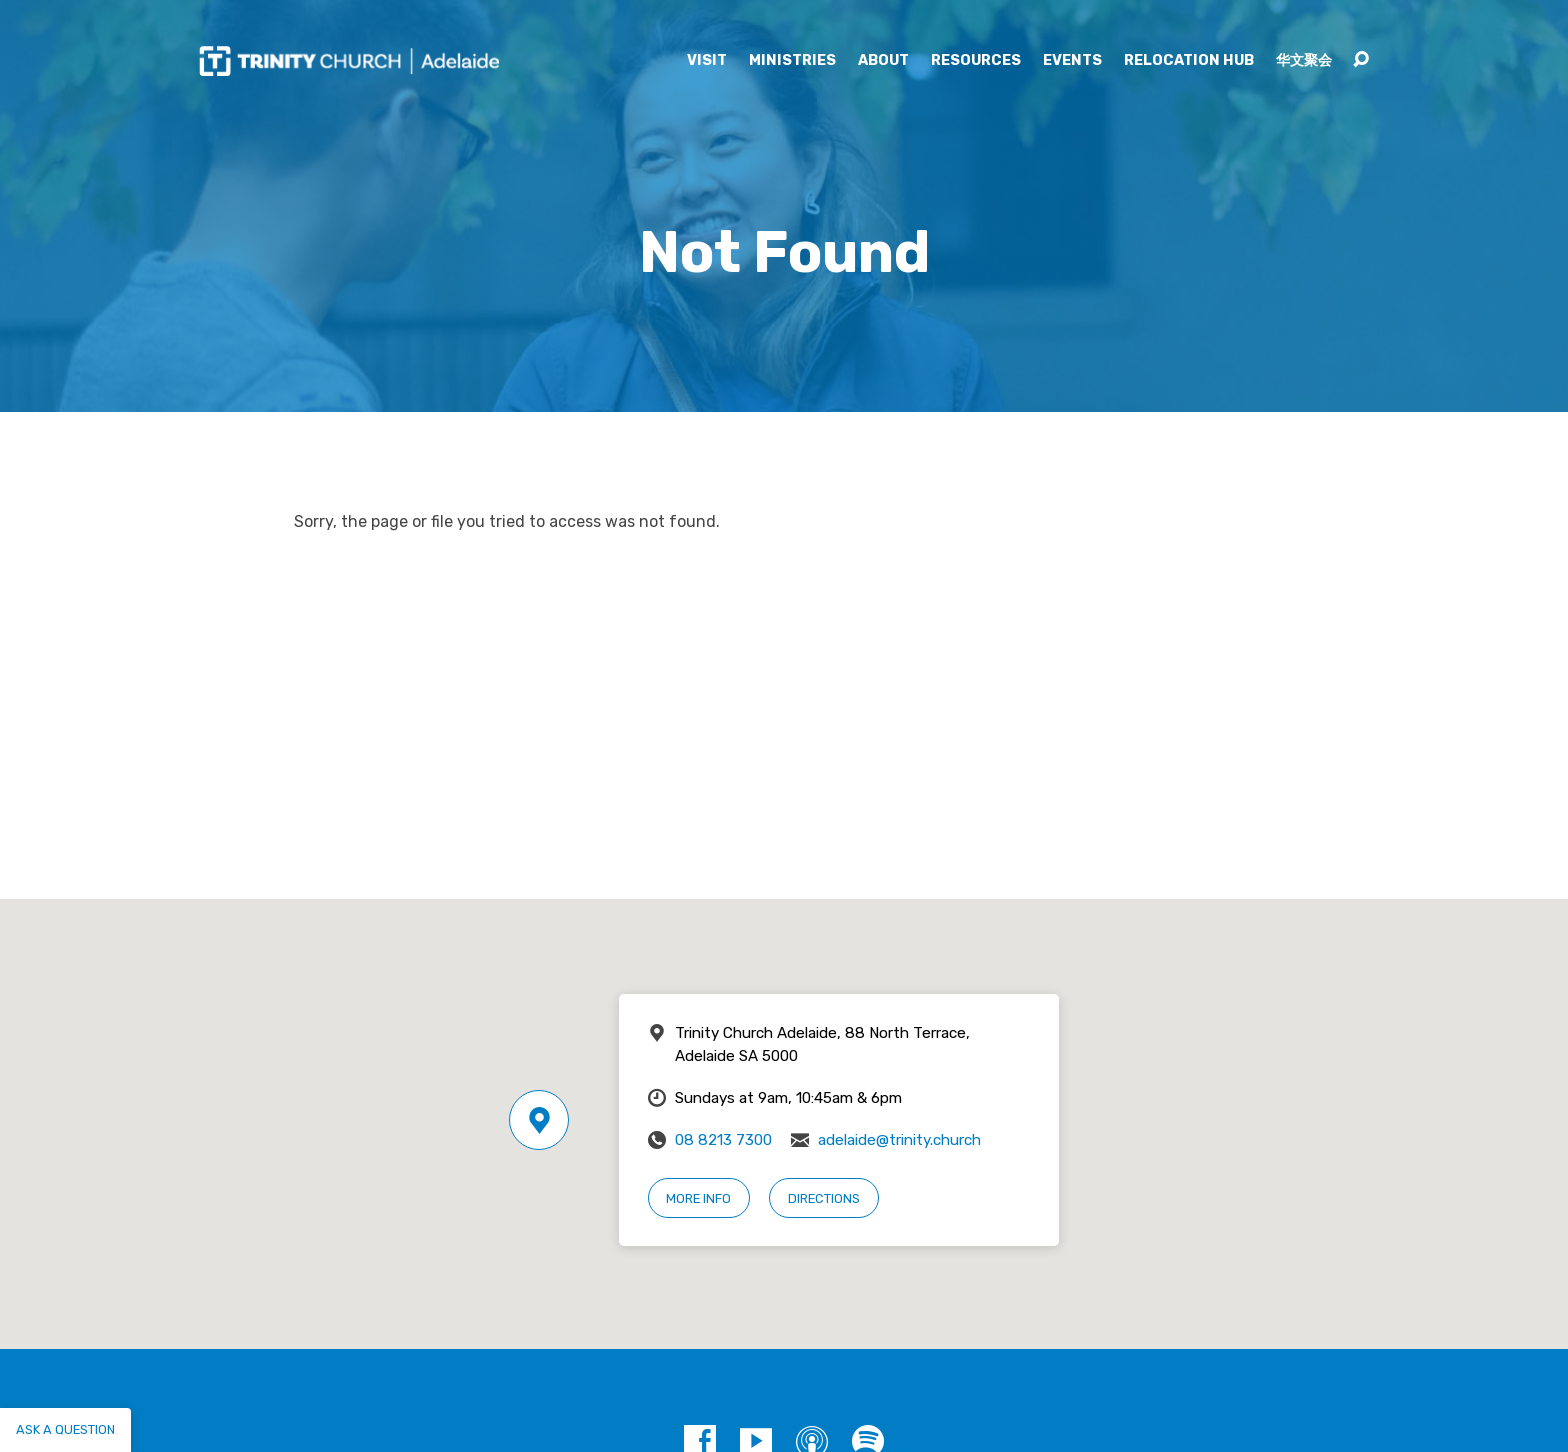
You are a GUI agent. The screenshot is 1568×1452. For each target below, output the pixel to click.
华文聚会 (1304, 61)
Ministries (792, 61)
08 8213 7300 (723, 1140)
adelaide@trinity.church (899, 1140)
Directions (824, 1198)
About (883, 61)
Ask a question (65, 1429)
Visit (707, 61)
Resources (976, 61)
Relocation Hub (1189, 61)
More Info (698, 1198)
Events (1072, 61)
